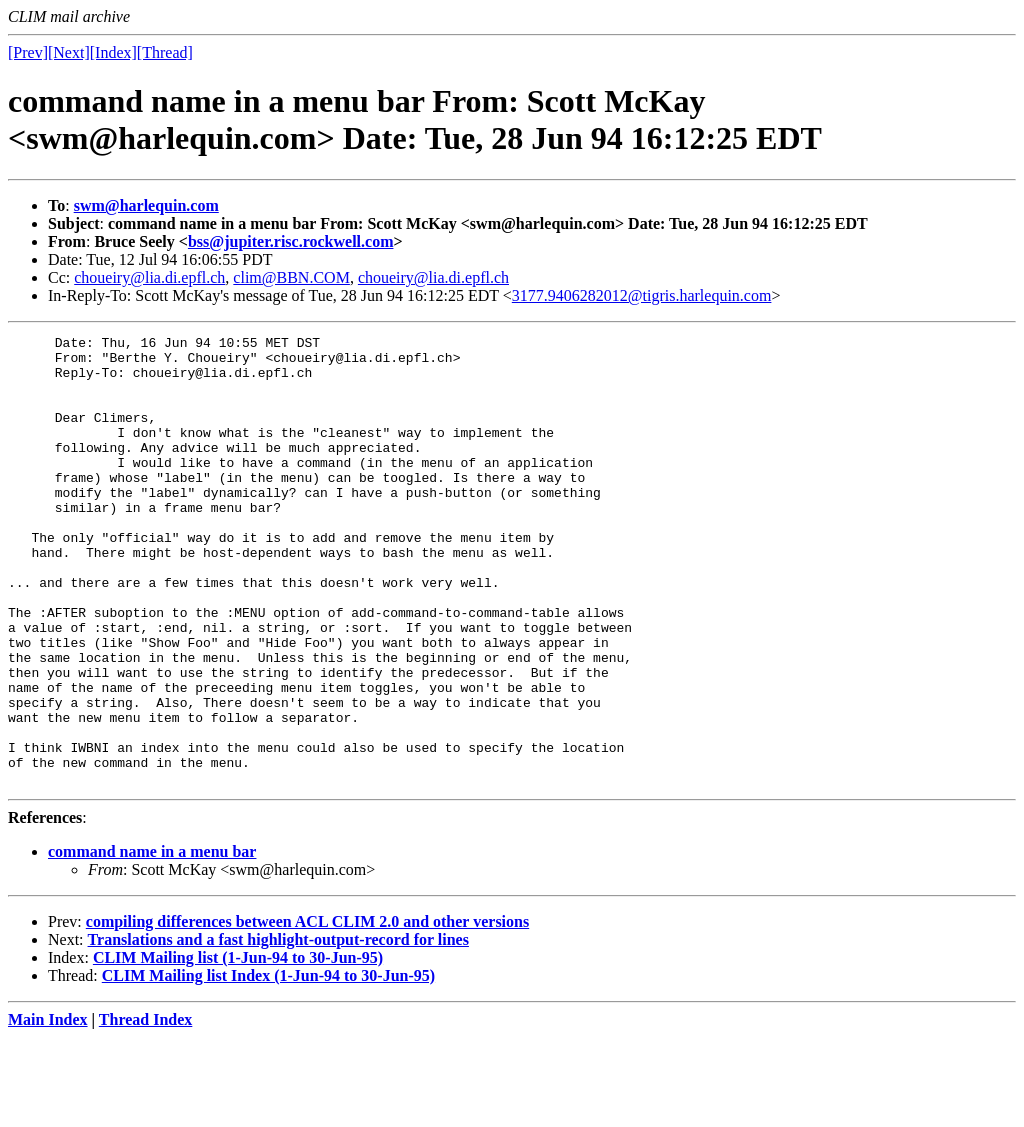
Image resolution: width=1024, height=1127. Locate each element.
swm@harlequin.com (146, 205)
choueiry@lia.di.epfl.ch (149, 277)
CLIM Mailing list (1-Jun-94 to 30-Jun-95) (238, 1047)
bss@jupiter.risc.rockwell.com (291, 241)
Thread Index (146, 1109)
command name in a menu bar (152, 941)
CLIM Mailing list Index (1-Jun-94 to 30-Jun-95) (268, 1065)
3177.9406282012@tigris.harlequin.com (642, 295)
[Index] (113, 52)
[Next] (69, 52)
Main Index (48, 1109)
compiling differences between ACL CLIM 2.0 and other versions (307, 1011)
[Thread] (165, 52)
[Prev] (28, 52)
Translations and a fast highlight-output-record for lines (278, 1029)
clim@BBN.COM (291, 277)
